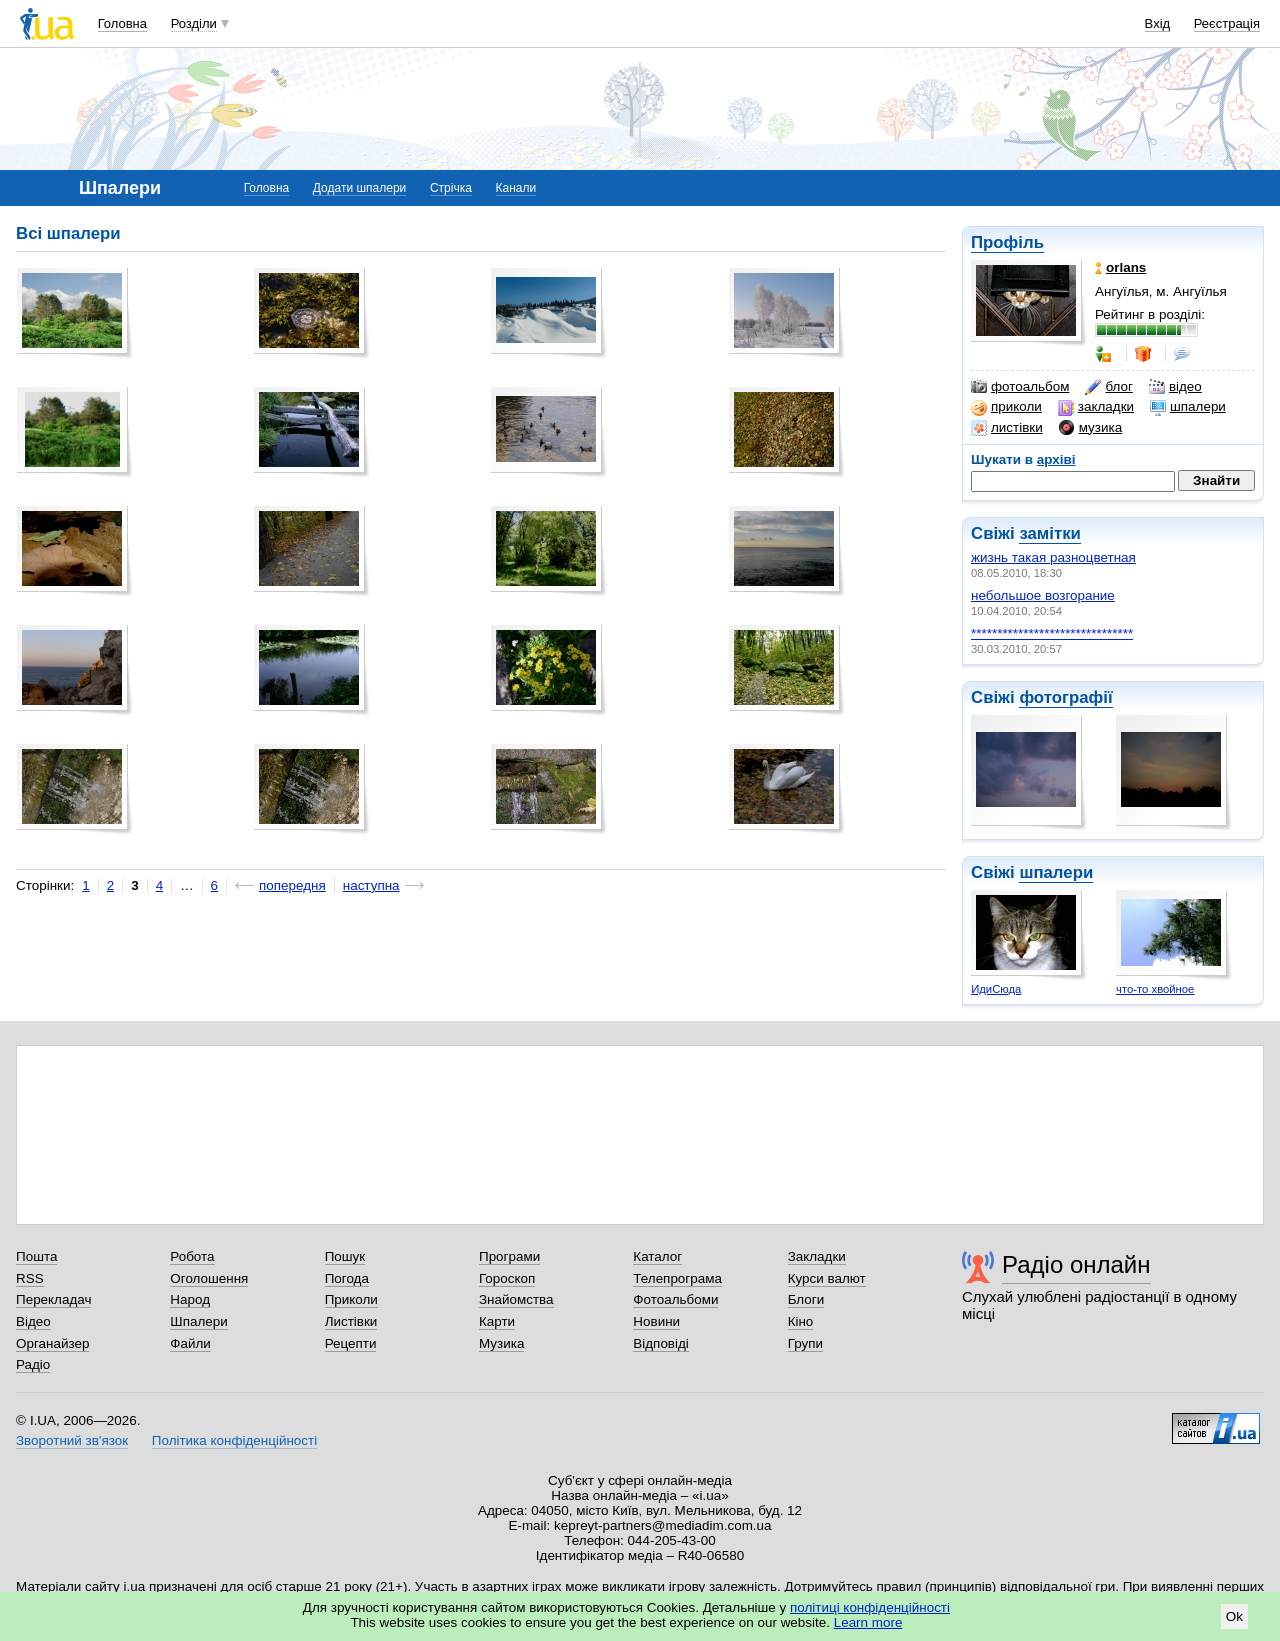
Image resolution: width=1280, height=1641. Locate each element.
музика (1090, 428)
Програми (509, 1256)
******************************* (1052, 633)
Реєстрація (1227, 23)
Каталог (657, 1256)
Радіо (33, 1364)
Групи (805, 1343)
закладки (1096, 407)
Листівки (351, 1321)
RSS (30, 1278)
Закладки (817, 1256)
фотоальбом (1020, 387)
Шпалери (198, 1321)
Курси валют (827, 1278)
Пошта (36, 1256)
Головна (122, 23)
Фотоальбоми (675, 1299)
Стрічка (451, 188)
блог (1108, 387)
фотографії (1065, 697)
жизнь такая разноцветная (1053, 557)
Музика (501, 1343)
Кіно (801, 1321)
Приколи (351, 1299)
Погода (347, 1278)
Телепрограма (677, 1278)
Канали (516, 188)
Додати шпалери (359, 188)
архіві (1056, 459)
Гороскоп (507, 1278)
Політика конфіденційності (234, 1440)
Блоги (806, 1299)
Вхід (1158, 23)
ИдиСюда (996, 989)
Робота (192, 1256)
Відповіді (661, 1343)
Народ (190, 1299)
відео (1175, 387)
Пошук (345, 1256)
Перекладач (53, 1299)
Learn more (868, 1622)
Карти (497, 1321)
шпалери (1188, 407)
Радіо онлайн (1076, 1264)
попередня (292, 885)
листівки (1007, 428)
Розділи (194, 23)
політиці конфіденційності (870, 1607)
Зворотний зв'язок (72, 1440)
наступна (371, 885)
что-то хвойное (1155, 989)
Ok (1234, 1616)
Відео (33, 1321)
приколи (1006, 407)
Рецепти (351, 1343)
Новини (656, 1321)
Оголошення (209, 1278)
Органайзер (52, 1343)
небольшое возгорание (1043, 595)
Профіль (1007, 242)
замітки (1050, 533)
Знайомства (516, 1299)
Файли (190, 1343)
